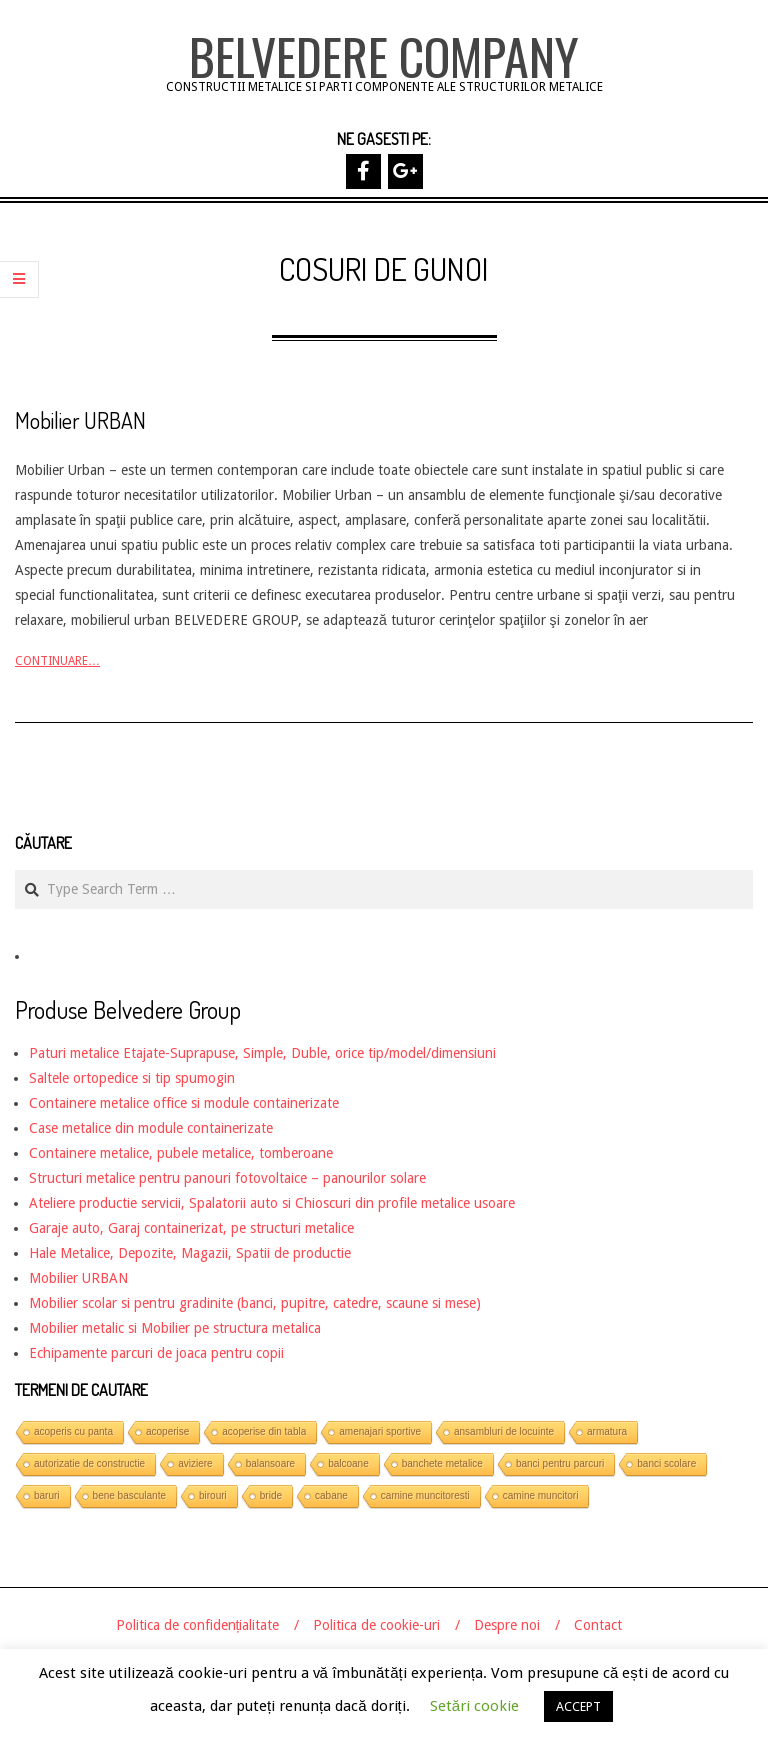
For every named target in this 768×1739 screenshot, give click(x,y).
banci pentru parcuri (560, 1463)
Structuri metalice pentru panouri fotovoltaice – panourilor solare (227, 1178)
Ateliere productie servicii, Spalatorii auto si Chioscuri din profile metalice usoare (272, 1203)
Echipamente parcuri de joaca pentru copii (156, 1353)
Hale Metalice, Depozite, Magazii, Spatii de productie (190, 1253)
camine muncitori (541, 1495)
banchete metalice (442, 1463)
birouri (213, 1495)
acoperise (167, 1431)
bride (271, 1495)
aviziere (195, 1463)
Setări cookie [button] (474, 1706)
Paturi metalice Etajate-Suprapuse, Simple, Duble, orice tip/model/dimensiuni (262, 1053)
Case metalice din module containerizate (151, 1128)
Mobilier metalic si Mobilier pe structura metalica (175, 1328)
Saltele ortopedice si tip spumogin (132, 1078)
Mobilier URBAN (80, 420)
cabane (331, 1495)
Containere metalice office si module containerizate (184, 1103)
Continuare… (57, 661)
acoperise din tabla (264, 1431)
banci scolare (666, 1463)
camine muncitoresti (425, 1495)
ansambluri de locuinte (504, 1431)
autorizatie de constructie (89, 1463)
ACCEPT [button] (578, 1706)
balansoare (270, 1463)
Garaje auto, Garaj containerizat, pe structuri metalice (191, 1228)
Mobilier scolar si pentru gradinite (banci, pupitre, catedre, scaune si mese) (255, 1303)
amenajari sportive (380, 1431)
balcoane (348, 1463)
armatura (607, 1431)
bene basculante (129, 1495)
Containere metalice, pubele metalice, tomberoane (181, 1153)
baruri (47, 1495)
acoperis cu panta (73, 1431)
